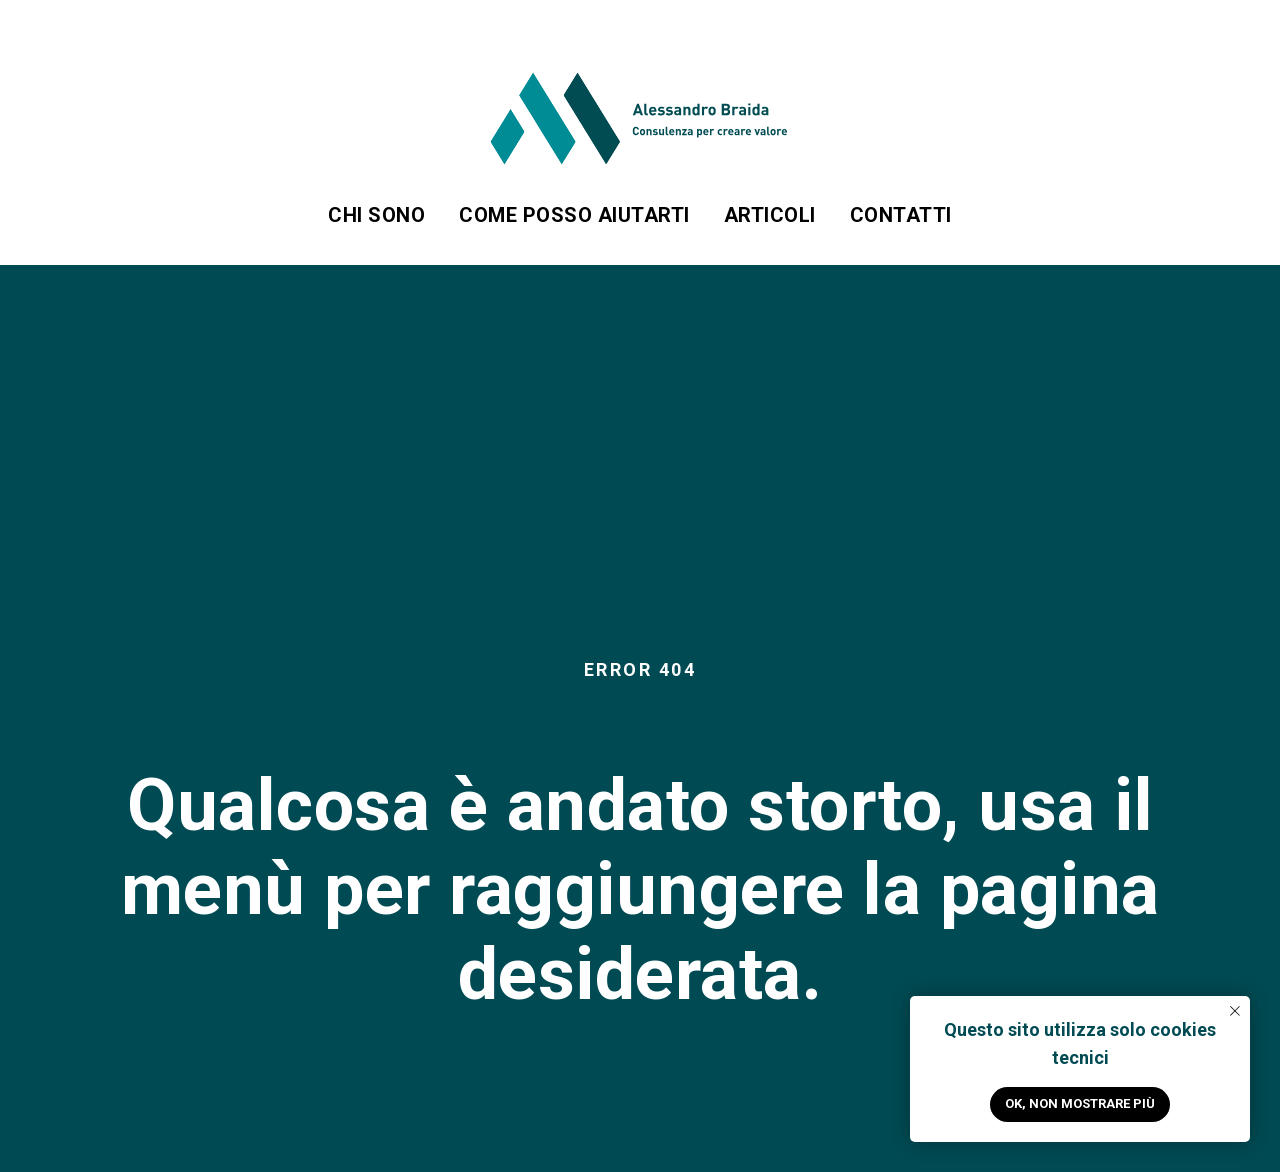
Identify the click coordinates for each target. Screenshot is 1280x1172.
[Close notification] (1235, 1011)
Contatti (901, 215)
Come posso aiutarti (574, 215)
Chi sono (376, 215)
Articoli (770, 215)
